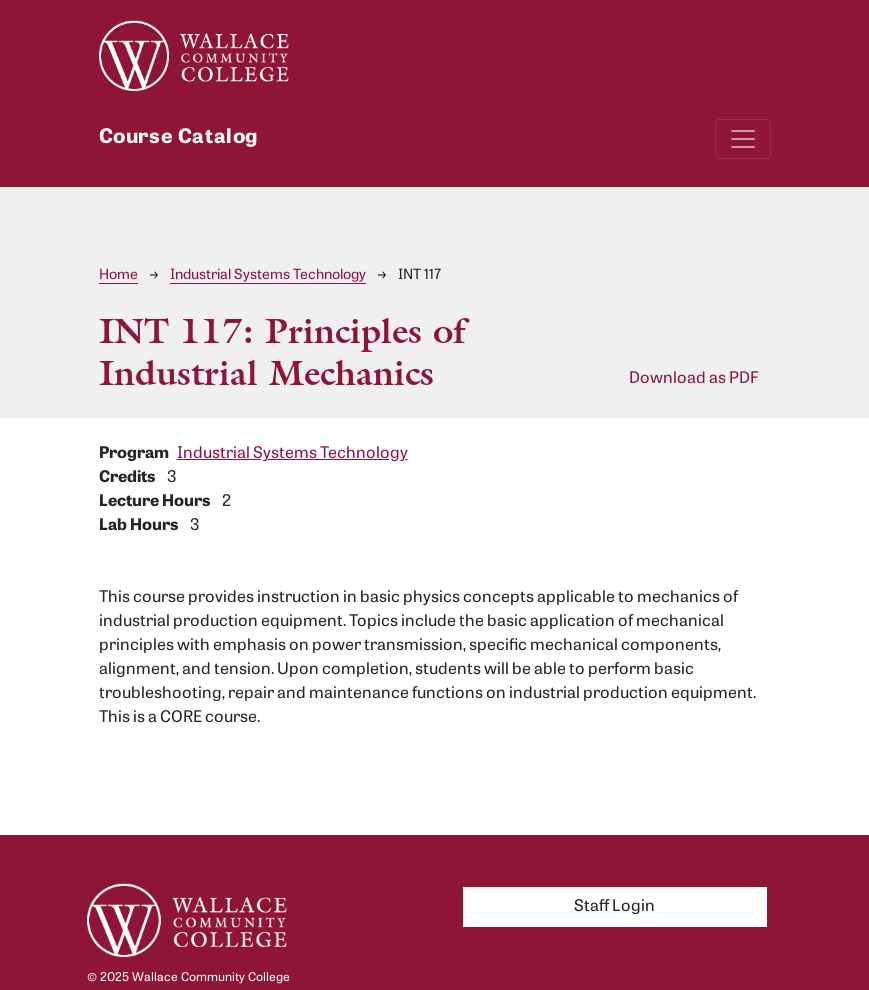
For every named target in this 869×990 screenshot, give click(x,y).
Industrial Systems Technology (268, 275)
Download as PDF (694, 379)
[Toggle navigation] (743, 139)
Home (118, 275)
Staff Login (614, 907)
